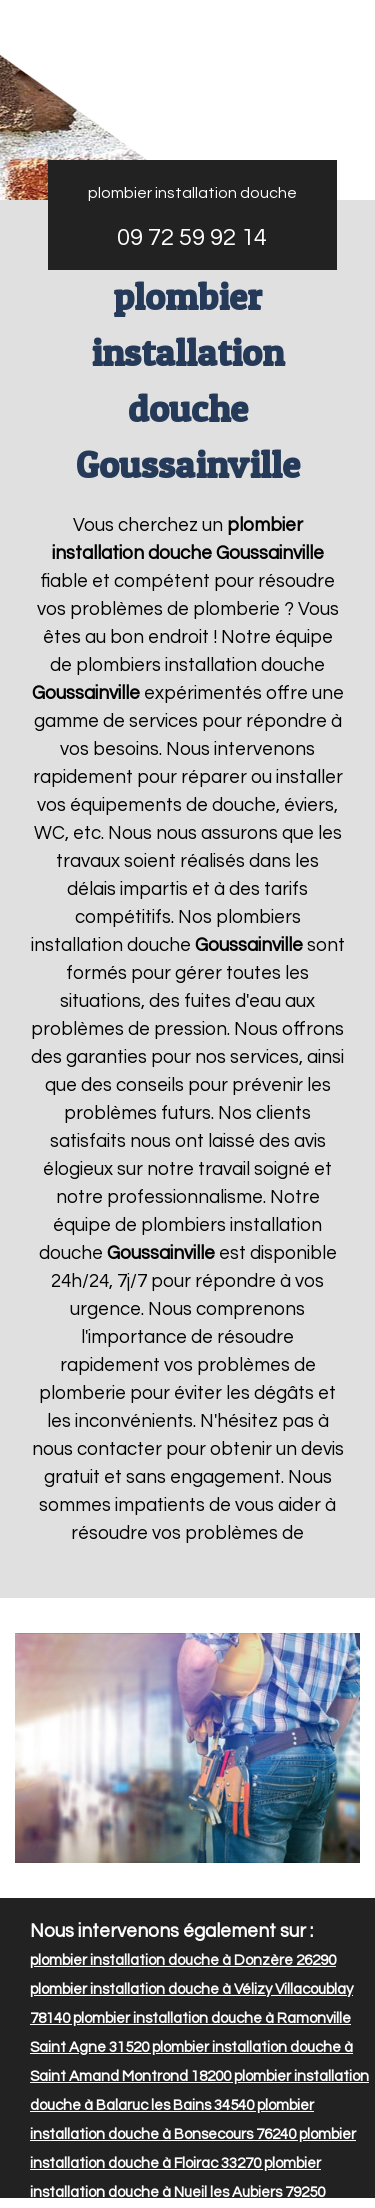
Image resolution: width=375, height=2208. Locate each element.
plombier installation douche (192, 193)
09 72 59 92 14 (192, 237)
